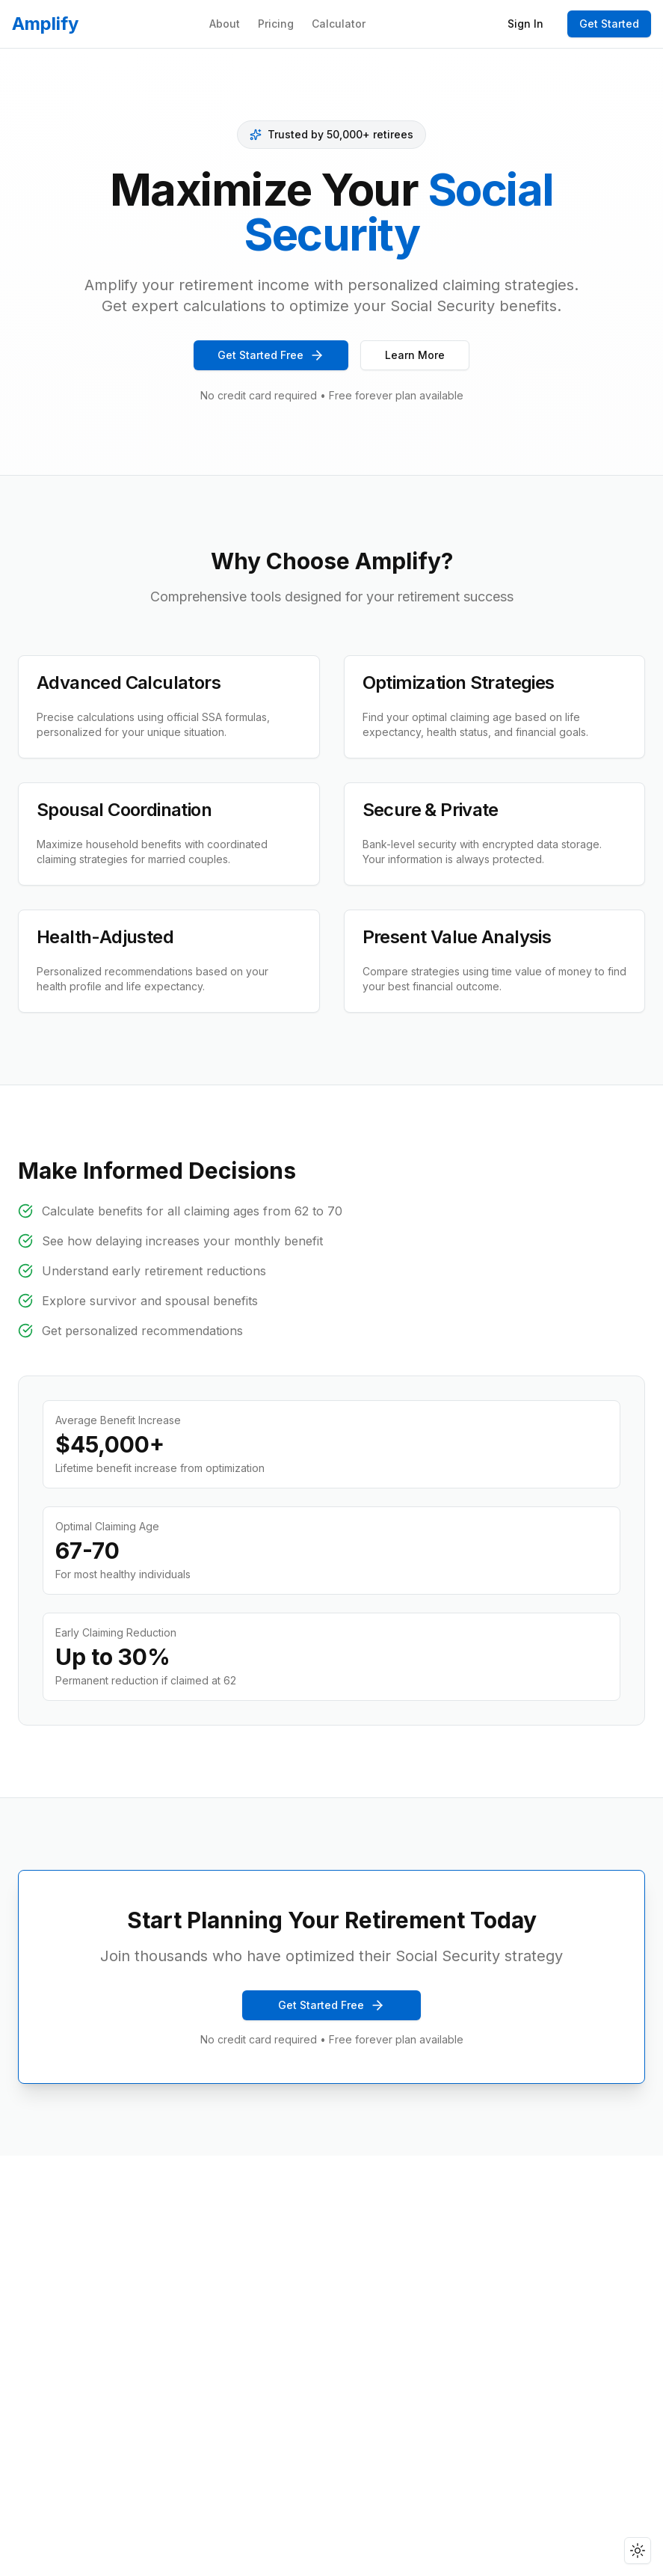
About (224, 23)
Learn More (415, 355)
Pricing (276, 23)
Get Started (609, 23)
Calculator (339, 23)
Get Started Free (271, 355)
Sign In (525, 23)
